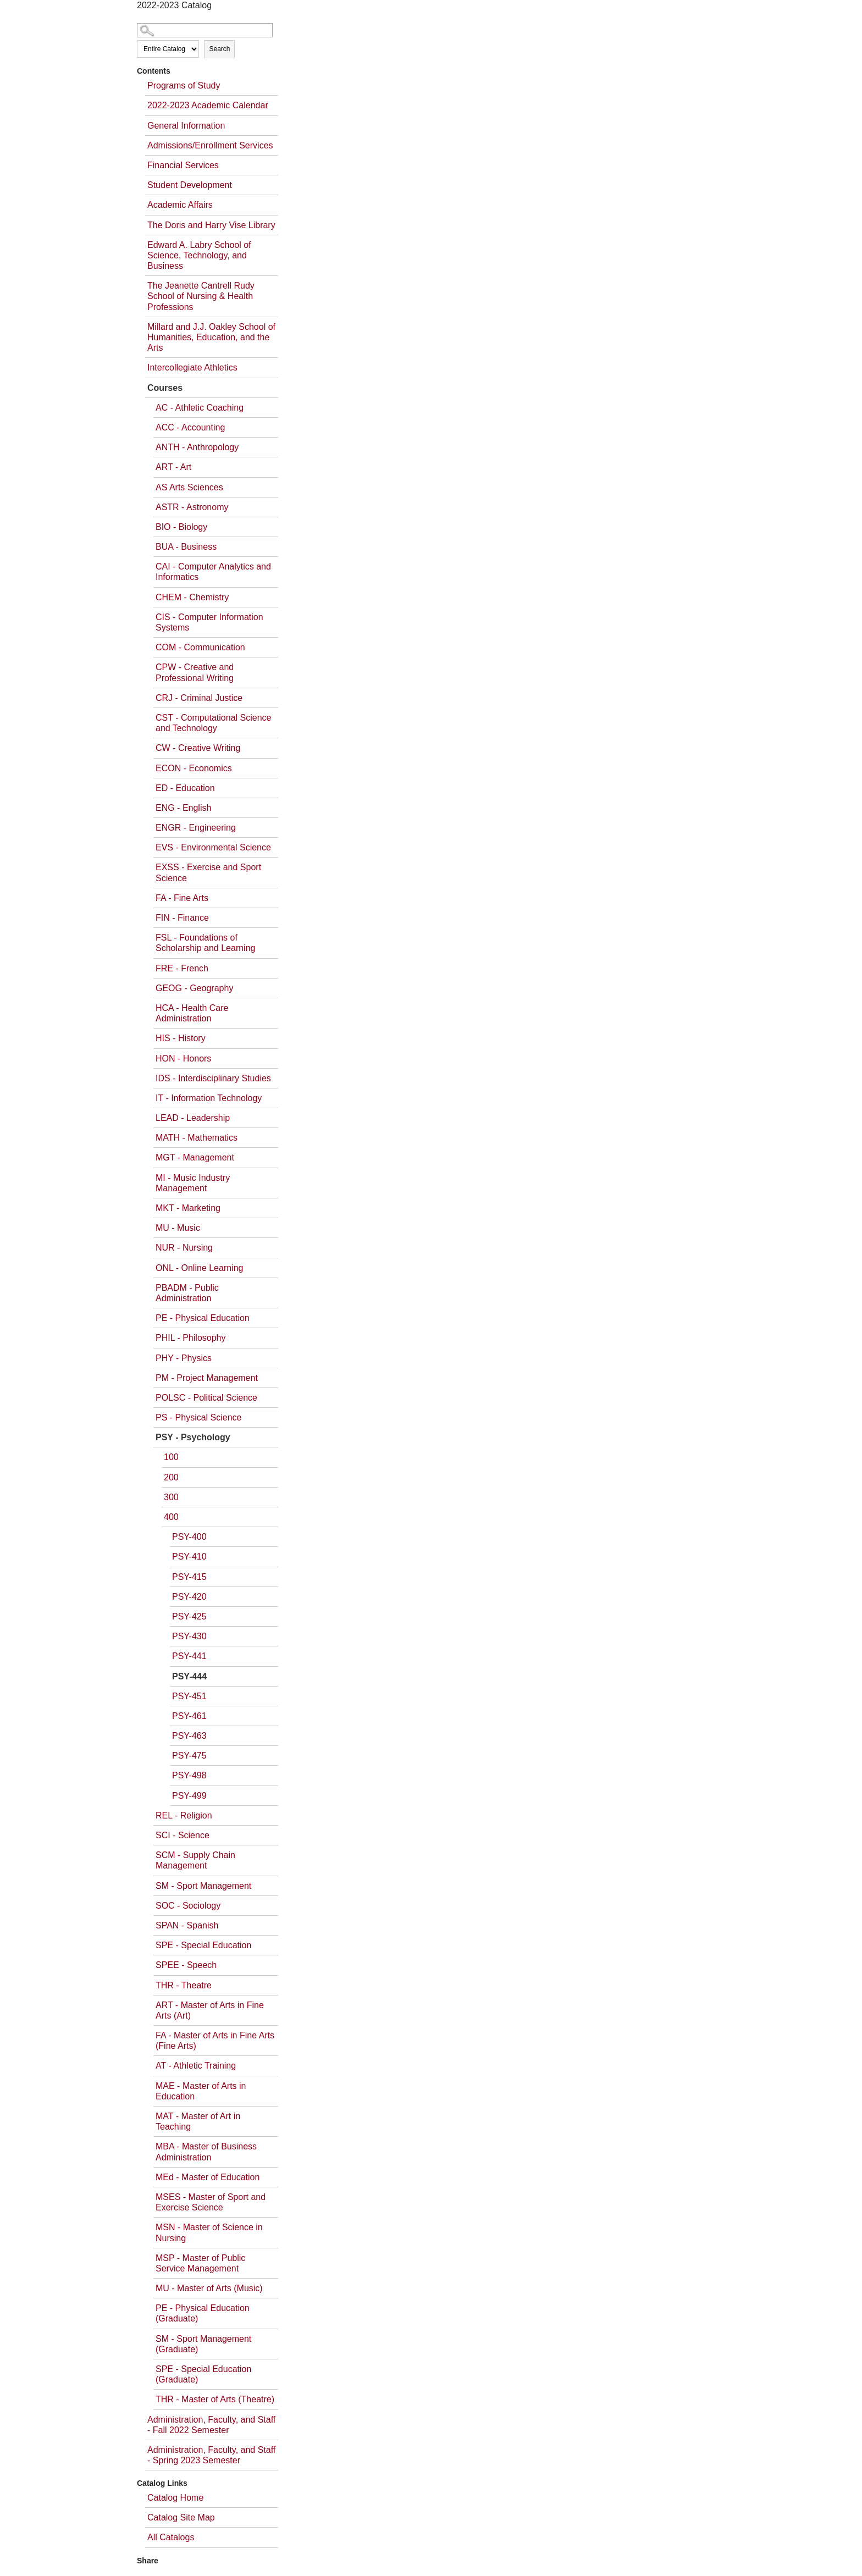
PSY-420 (189, 1596)
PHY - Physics (184, 1358)
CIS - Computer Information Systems (209, 622)
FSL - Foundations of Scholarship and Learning (205, 943)
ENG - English (183, 807)
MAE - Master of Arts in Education (201, 2091)
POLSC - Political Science (206, 1397)
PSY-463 (189, 1735)
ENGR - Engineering (196, 827)
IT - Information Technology (209, 1098)
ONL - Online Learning (200, 1268)
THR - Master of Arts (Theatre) (215, 2399)
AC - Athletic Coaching (200, 407)
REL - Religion (184, 1815)
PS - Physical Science (199, 1417)
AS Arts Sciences (189, 487)
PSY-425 (189, 1616)
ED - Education (185, 788)
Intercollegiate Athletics (192, 367)
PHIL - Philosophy (190, 1337)
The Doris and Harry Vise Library (211, 225)
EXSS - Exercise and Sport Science (208, 872)
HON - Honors (183, 1058)
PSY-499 (189, 1795)
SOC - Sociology (188, 1905)
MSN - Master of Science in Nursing (209, 2232)
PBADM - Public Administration (187, 1293)
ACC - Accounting (190, 427)
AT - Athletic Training (196, 2065)
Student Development (189, 185)
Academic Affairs (180, 204)
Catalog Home (175, 2497)
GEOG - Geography (194, 988)
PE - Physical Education (203, 1318)
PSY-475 (189, 1755)
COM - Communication (200, 647)
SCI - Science (182, 1835)
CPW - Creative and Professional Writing (195, 672)
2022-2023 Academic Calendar (207, 105)
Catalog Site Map (181, 2517)
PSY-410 (189, 1556)
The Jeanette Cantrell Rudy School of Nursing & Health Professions (201, 296)
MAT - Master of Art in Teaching (198, 2121)
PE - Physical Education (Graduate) (203, 2313)
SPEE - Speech (186, 1965)
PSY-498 (189, 1775)
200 (171, 1477)
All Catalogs (170, 2537)
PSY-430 (189, 1636)
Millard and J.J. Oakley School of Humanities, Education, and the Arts (211, 337)
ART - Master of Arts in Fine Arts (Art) (210, 2010)
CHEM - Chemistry (192, 597)
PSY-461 (189, 1716)
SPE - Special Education (203, 1945)
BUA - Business (186, 546)
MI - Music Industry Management (193, 1183)
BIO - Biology (181, 527)
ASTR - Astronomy (192, 507)
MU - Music (178, 1227)
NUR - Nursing (184, 1247)
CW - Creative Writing (198, 748)
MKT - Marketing (188, 1208)
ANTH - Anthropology (197, 447)
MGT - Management (195, 1157)
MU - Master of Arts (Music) (209, 2288)
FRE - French (182, 968)
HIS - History (181, 1038)
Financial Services (183, 165)
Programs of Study (183, 85)
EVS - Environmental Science (213, 847)
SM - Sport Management (203, 1885)
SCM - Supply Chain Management (195, 1860)
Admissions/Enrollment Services (210, 145)
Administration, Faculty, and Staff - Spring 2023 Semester (211, 2455)
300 (171, 1497)
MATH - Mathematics (196, 1137)
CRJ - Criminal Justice (199, 698)
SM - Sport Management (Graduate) (203, 2344)
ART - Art (173, 467)
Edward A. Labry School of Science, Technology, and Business (199, 255)
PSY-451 (189, 1696)
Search (219, 49)
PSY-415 (189, 1577)
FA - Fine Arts (182, 898)
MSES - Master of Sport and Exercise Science (211, 2202)
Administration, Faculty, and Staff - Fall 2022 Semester (211, 2425)
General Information (186, 125)
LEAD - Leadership (193, 1118)
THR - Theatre (184, 1985)
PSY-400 (189, 1536)
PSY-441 (189, 1656)
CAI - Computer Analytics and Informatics (213, 572)
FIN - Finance (182, 917)
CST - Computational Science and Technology (213, 723)
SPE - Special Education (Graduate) (203, 2374)
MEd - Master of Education (207, 2177)
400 (171, 1517)
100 (171, 1457)
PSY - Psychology (193, 1437)
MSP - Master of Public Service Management (200, 2263)
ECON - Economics (194, 768)
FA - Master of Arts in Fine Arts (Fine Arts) (215, 2040)
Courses (165, 388)
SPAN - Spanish (187, 1925)
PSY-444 (189, 1676)
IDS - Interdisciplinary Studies (213, 1078)
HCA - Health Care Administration (192, 1013)
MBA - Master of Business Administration (206, 2152)
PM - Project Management (207, 1378)
